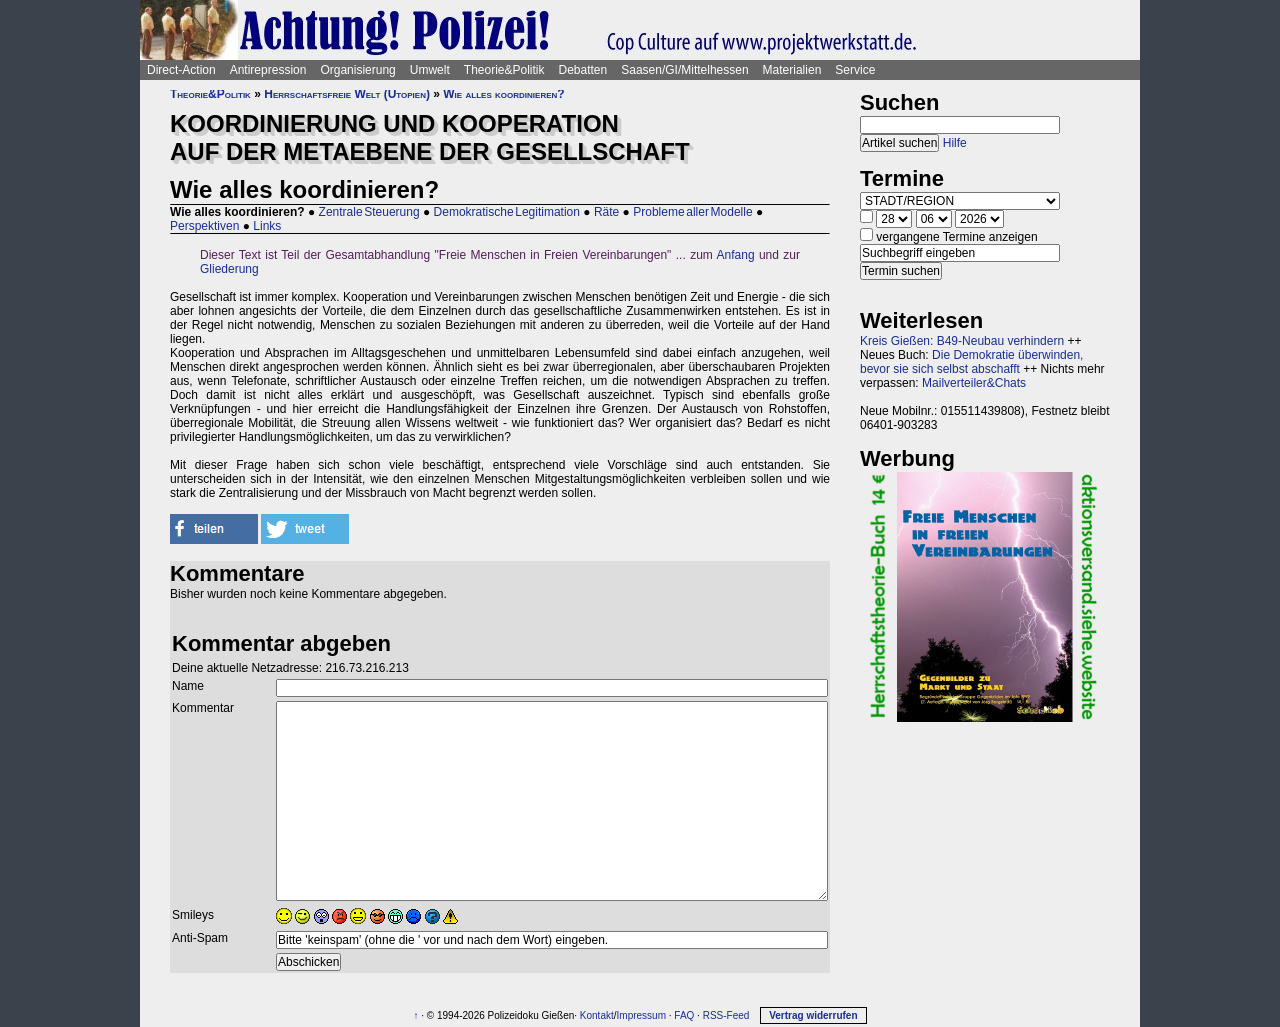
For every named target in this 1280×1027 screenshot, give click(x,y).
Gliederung (229, 269)
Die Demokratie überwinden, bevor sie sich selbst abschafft (971, 362)
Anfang (736, 255)
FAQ (684, 1015)
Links (267, 226)
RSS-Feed (726, 1015)
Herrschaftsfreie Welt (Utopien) (347, 94)
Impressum (641, 1015)
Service (855, 70)
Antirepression (268, 70)
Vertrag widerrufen (813, 1015)
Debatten (583, 70)
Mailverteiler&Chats (974, 383)
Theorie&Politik (504, 70)
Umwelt (430, 70)
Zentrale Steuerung (369, 212)
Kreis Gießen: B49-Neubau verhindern (962, 341)
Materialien (792, 70)
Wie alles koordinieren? (503, 94)
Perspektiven (204, 226)
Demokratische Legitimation (507, 212)
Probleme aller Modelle (692, 212)
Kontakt (597, 1015)
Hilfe (955, 143)
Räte (606, 212)
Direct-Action (181, 70)
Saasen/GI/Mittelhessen (684, 70)
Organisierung (357, 70)
